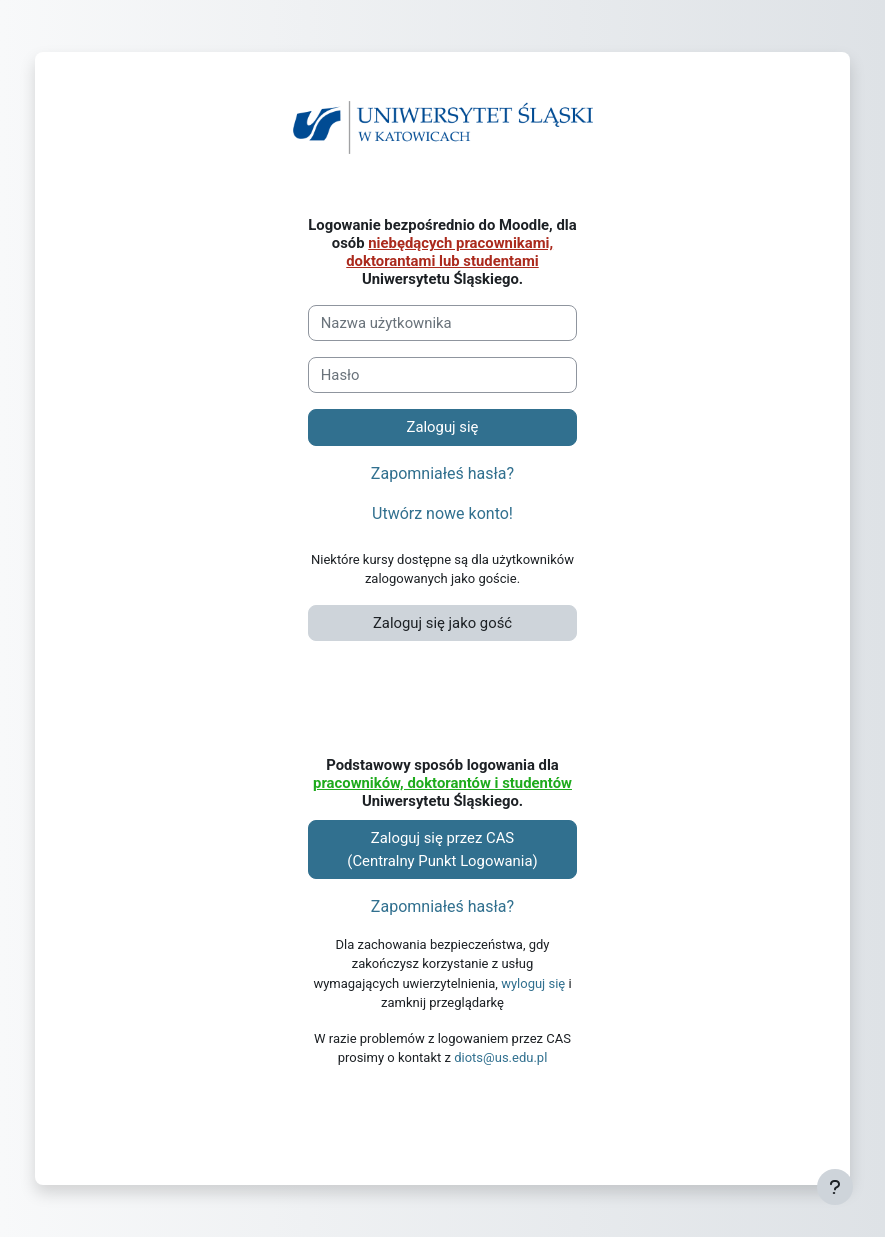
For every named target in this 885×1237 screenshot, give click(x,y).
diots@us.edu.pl (500, 1057)
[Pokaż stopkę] (835, 1187)
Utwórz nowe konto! (442, 513)
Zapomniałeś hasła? (442, 473)
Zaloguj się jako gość (442, 623)
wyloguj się (533, 983)
